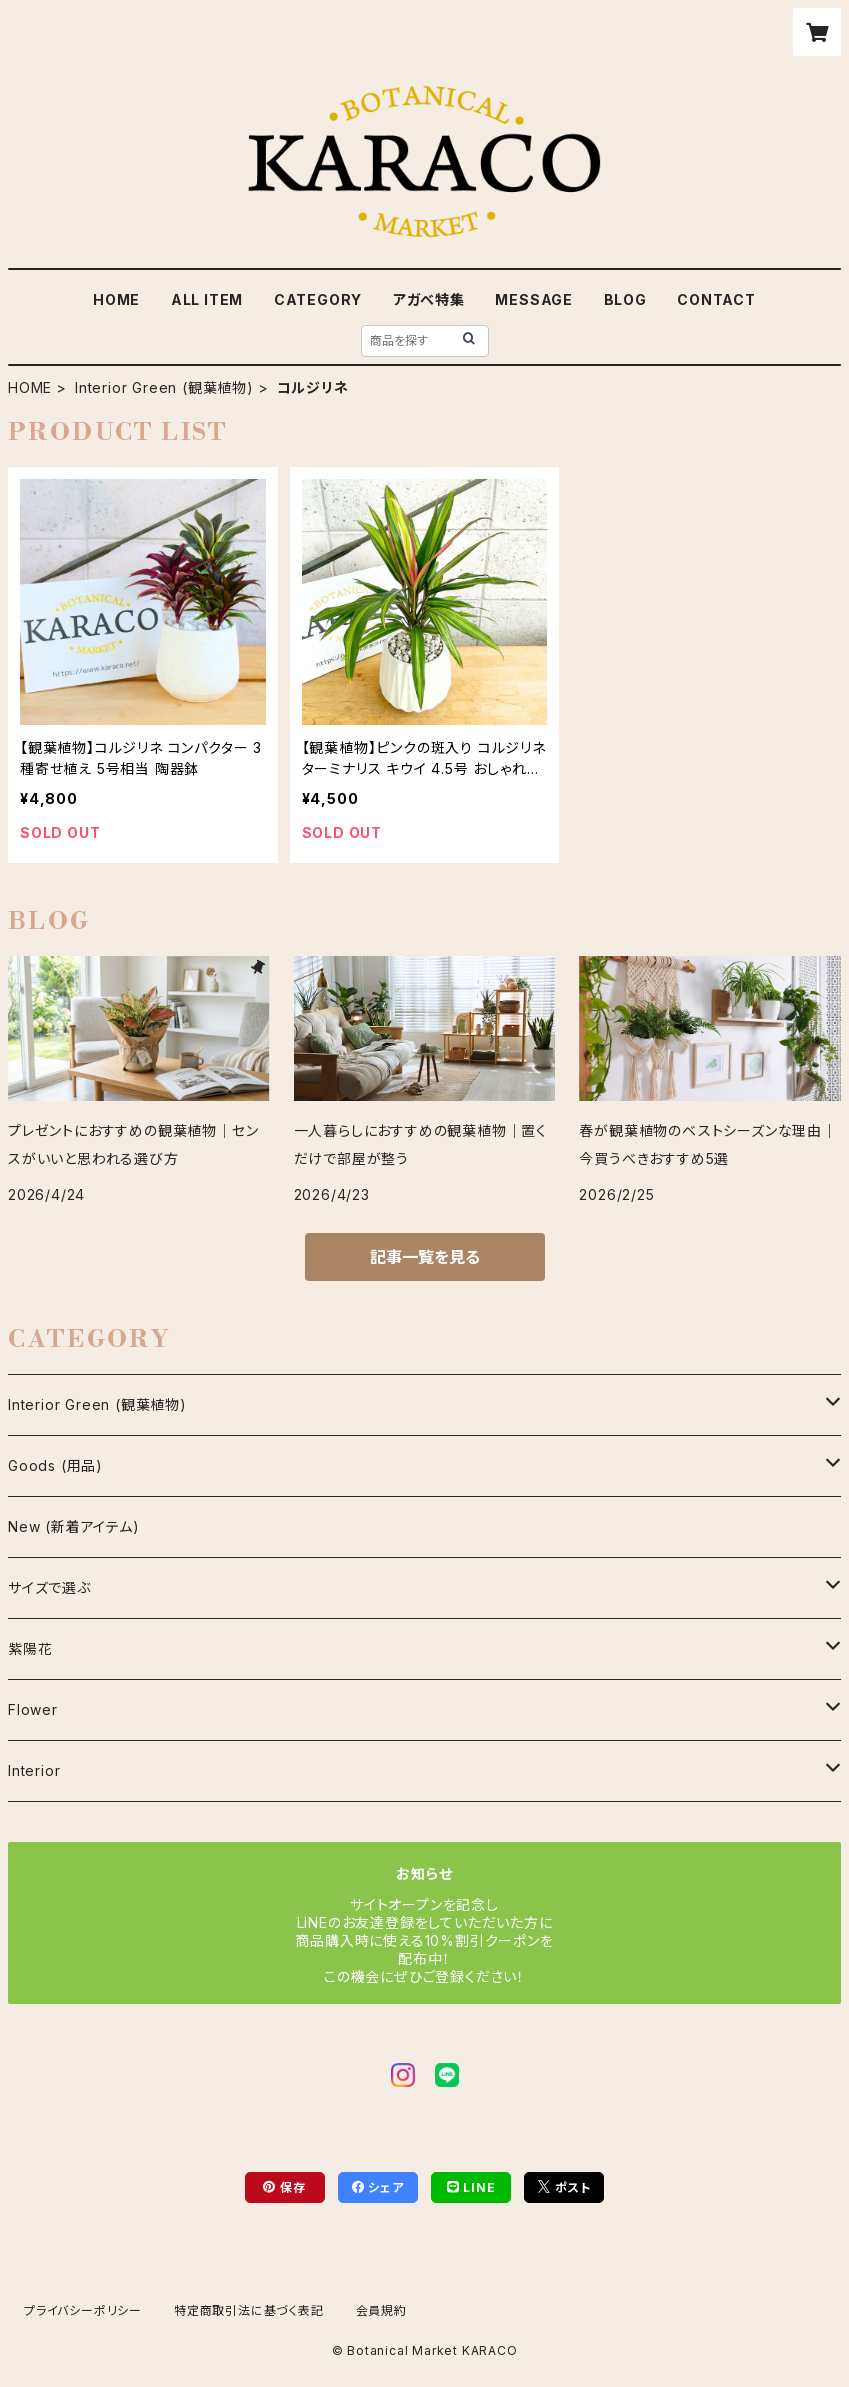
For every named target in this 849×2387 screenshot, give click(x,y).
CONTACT (716, 299)
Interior (34, 1770)
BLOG (625, 299)
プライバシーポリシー (83, 2310)
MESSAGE (534, 299)
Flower (33, 1709)
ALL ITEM (207, 299)
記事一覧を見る (425, 1257)
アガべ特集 (429, 299)
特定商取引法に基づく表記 (249, 2310)
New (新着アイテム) (74, 1526)
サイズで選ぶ (49, 1587)
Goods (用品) (55, 1465)
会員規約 (381, 2310)
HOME (116, 299)
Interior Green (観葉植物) (164, 387)
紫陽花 (30, 1648)
